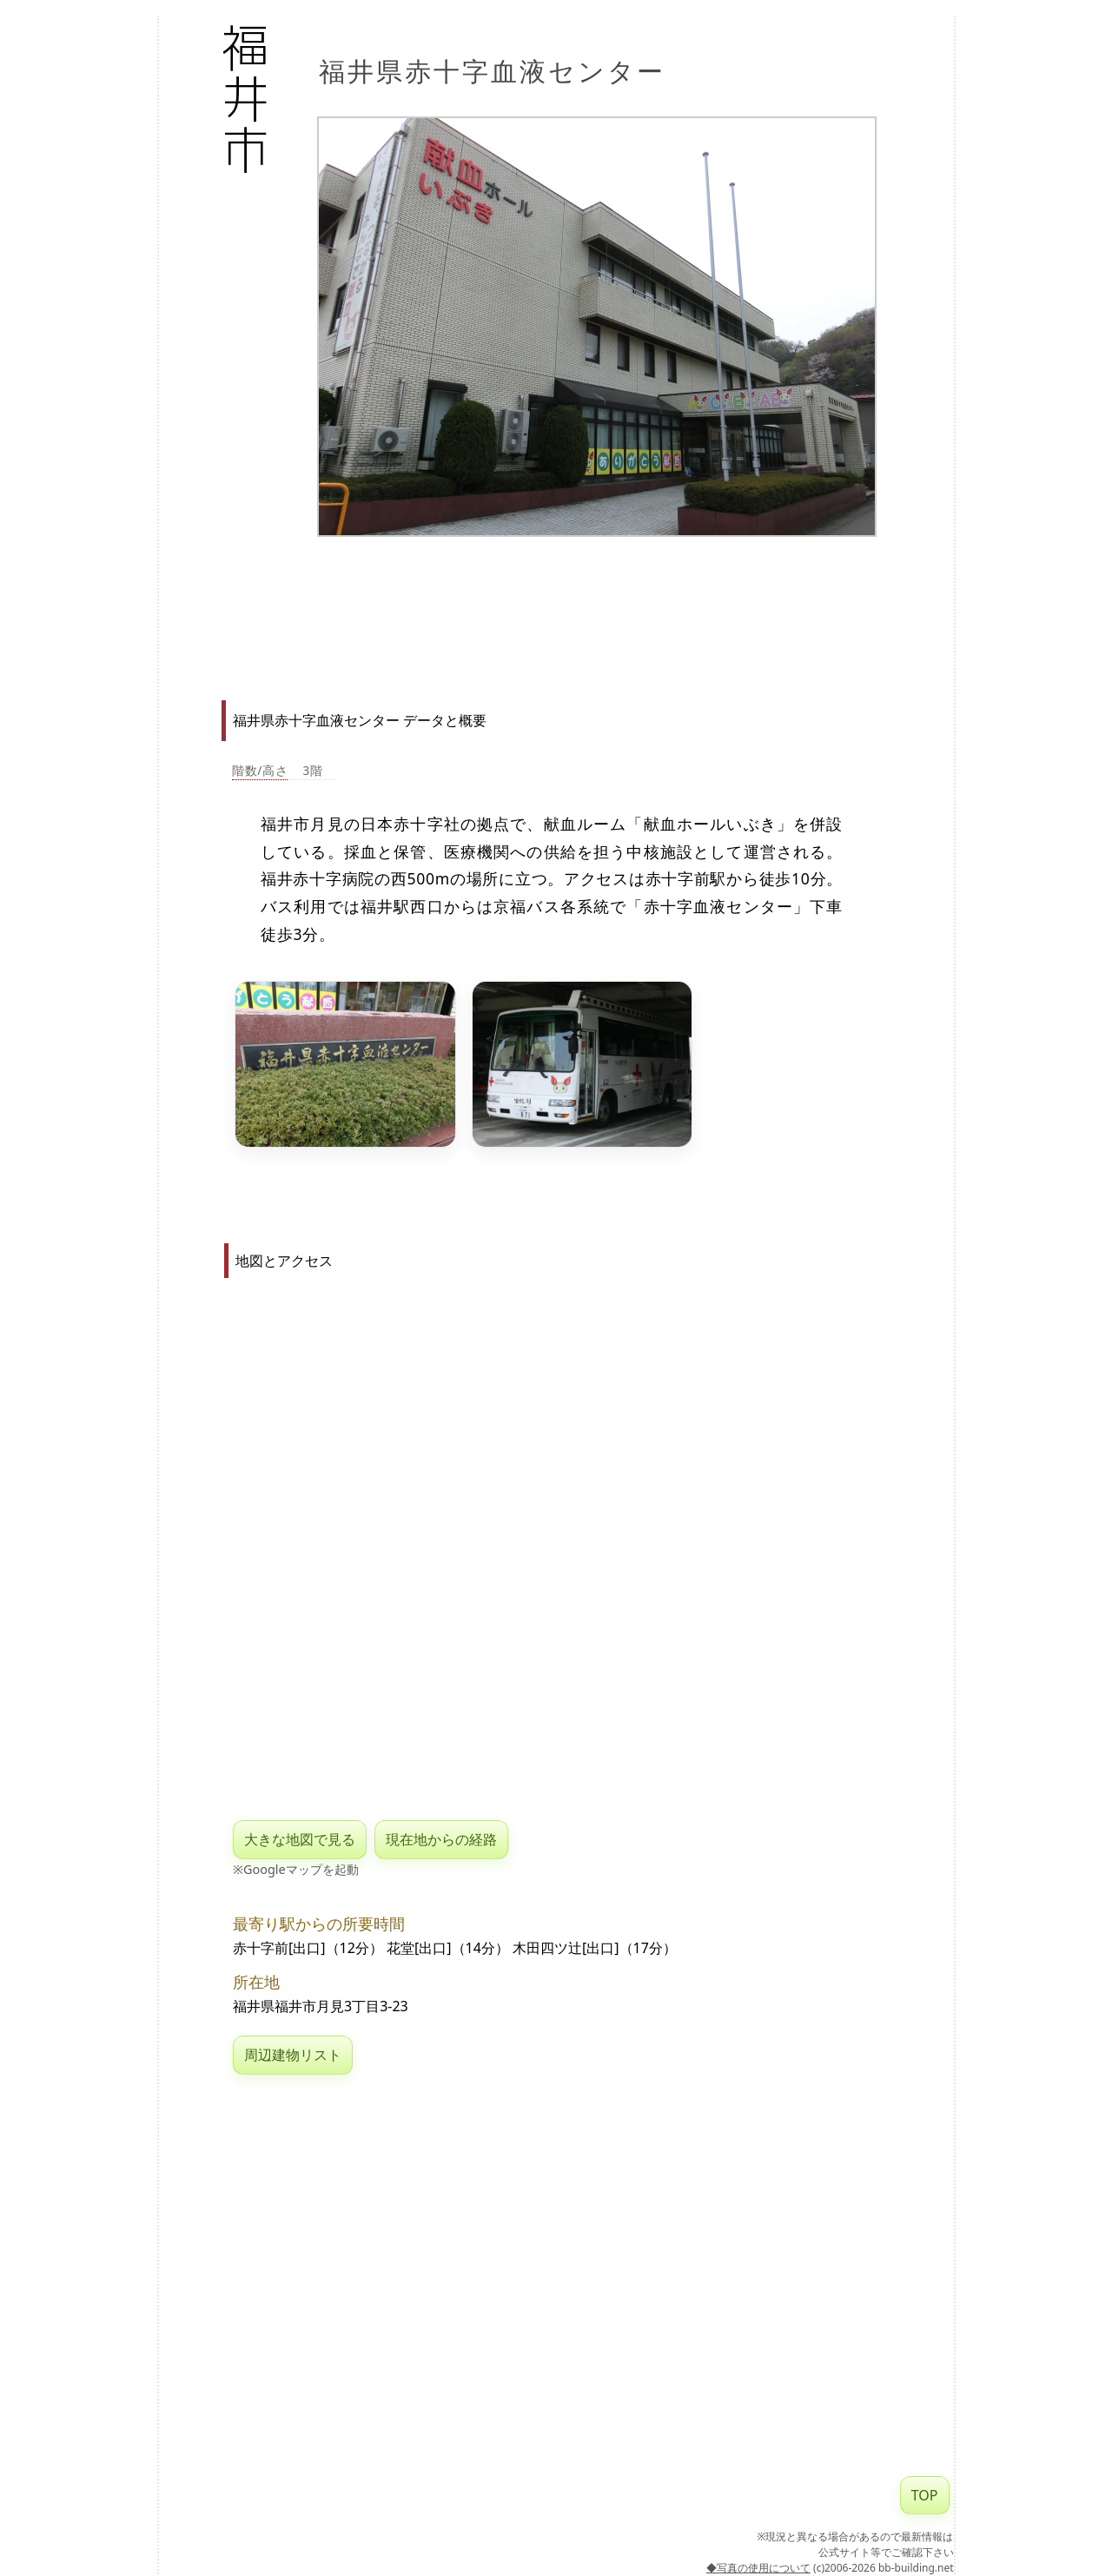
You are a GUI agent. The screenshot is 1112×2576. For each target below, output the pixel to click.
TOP (924, 2495)
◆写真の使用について (758, 2567)
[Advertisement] (583, 609)
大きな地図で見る (299, 1839)
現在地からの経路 (441, 1839)
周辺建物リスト (292, 2054)
